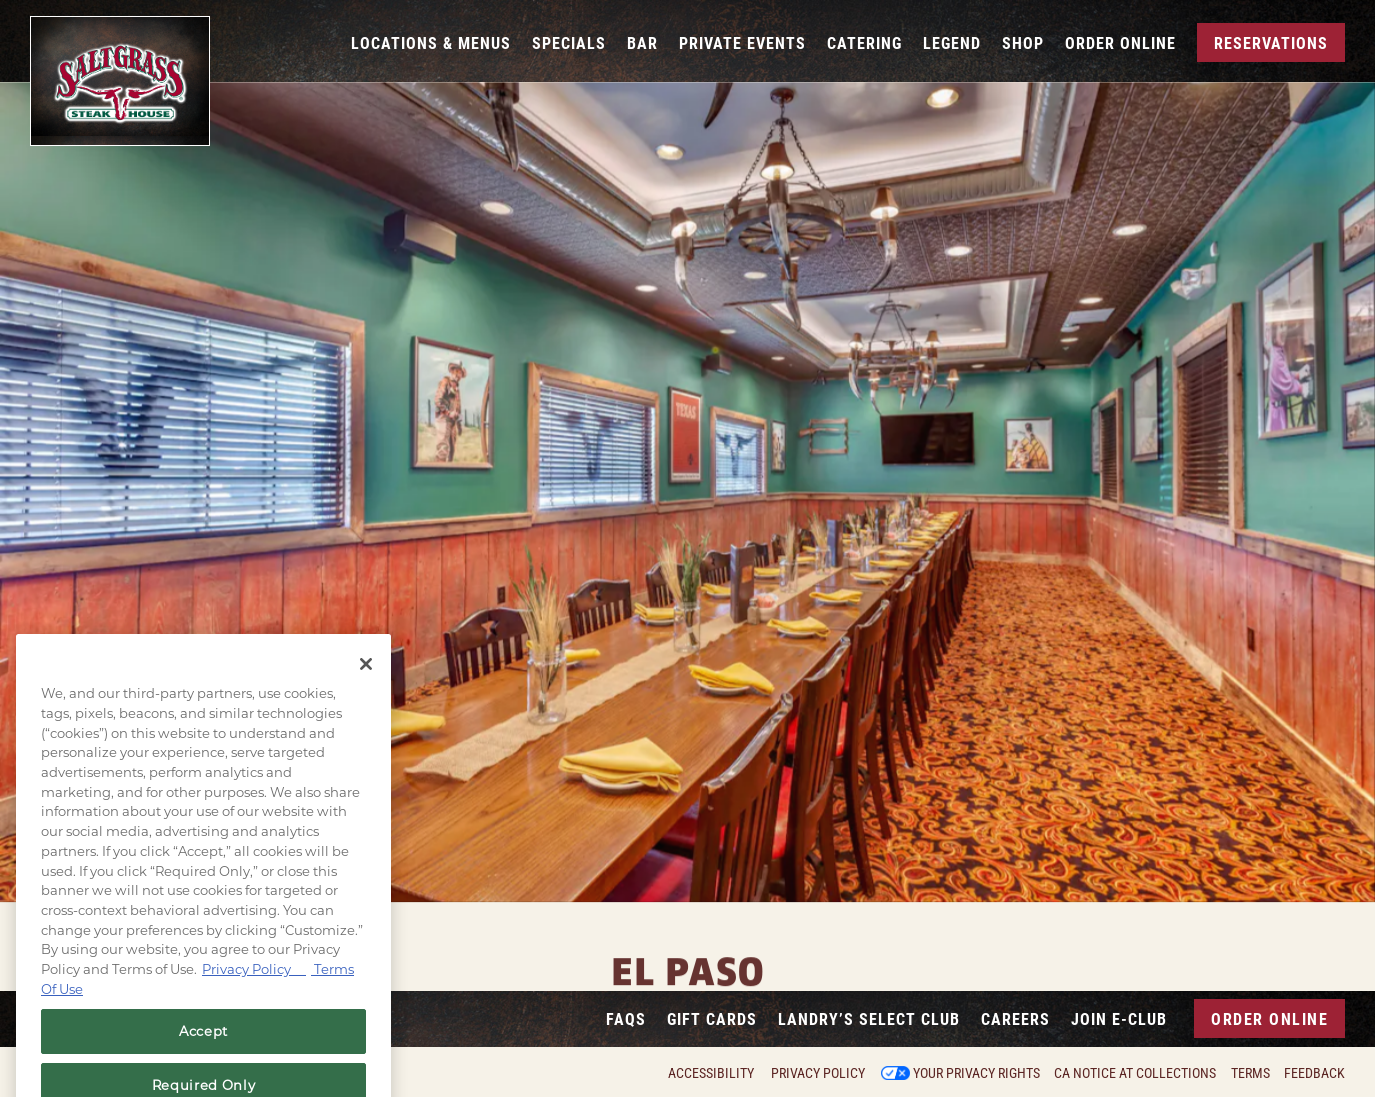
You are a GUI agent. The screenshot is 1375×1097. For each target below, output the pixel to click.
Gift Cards (712, 1018)
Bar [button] (642, 42)
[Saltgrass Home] (120, 81)
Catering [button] (864, 42)
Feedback (1314, 1073)
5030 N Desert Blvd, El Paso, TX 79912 (688, 984)
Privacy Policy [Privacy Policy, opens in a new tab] (254, 994)
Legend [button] (952, 42)
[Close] (366, 689)
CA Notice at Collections (1135, 1073)
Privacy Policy (818, 1073)
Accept (203, 1056)
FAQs (626, 1018)
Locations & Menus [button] (431, 42)
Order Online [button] (1120, 42)
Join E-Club (1119, 1018)
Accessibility (711, 1073)
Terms (1250, 1073)
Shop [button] (1023, 42)
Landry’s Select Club (869, 1018)
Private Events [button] (742, 42)
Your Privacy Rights (976, 1073)
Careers (1015, 1018)
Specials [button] (569, 42)
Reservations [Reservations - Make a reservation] (1271, 42)
